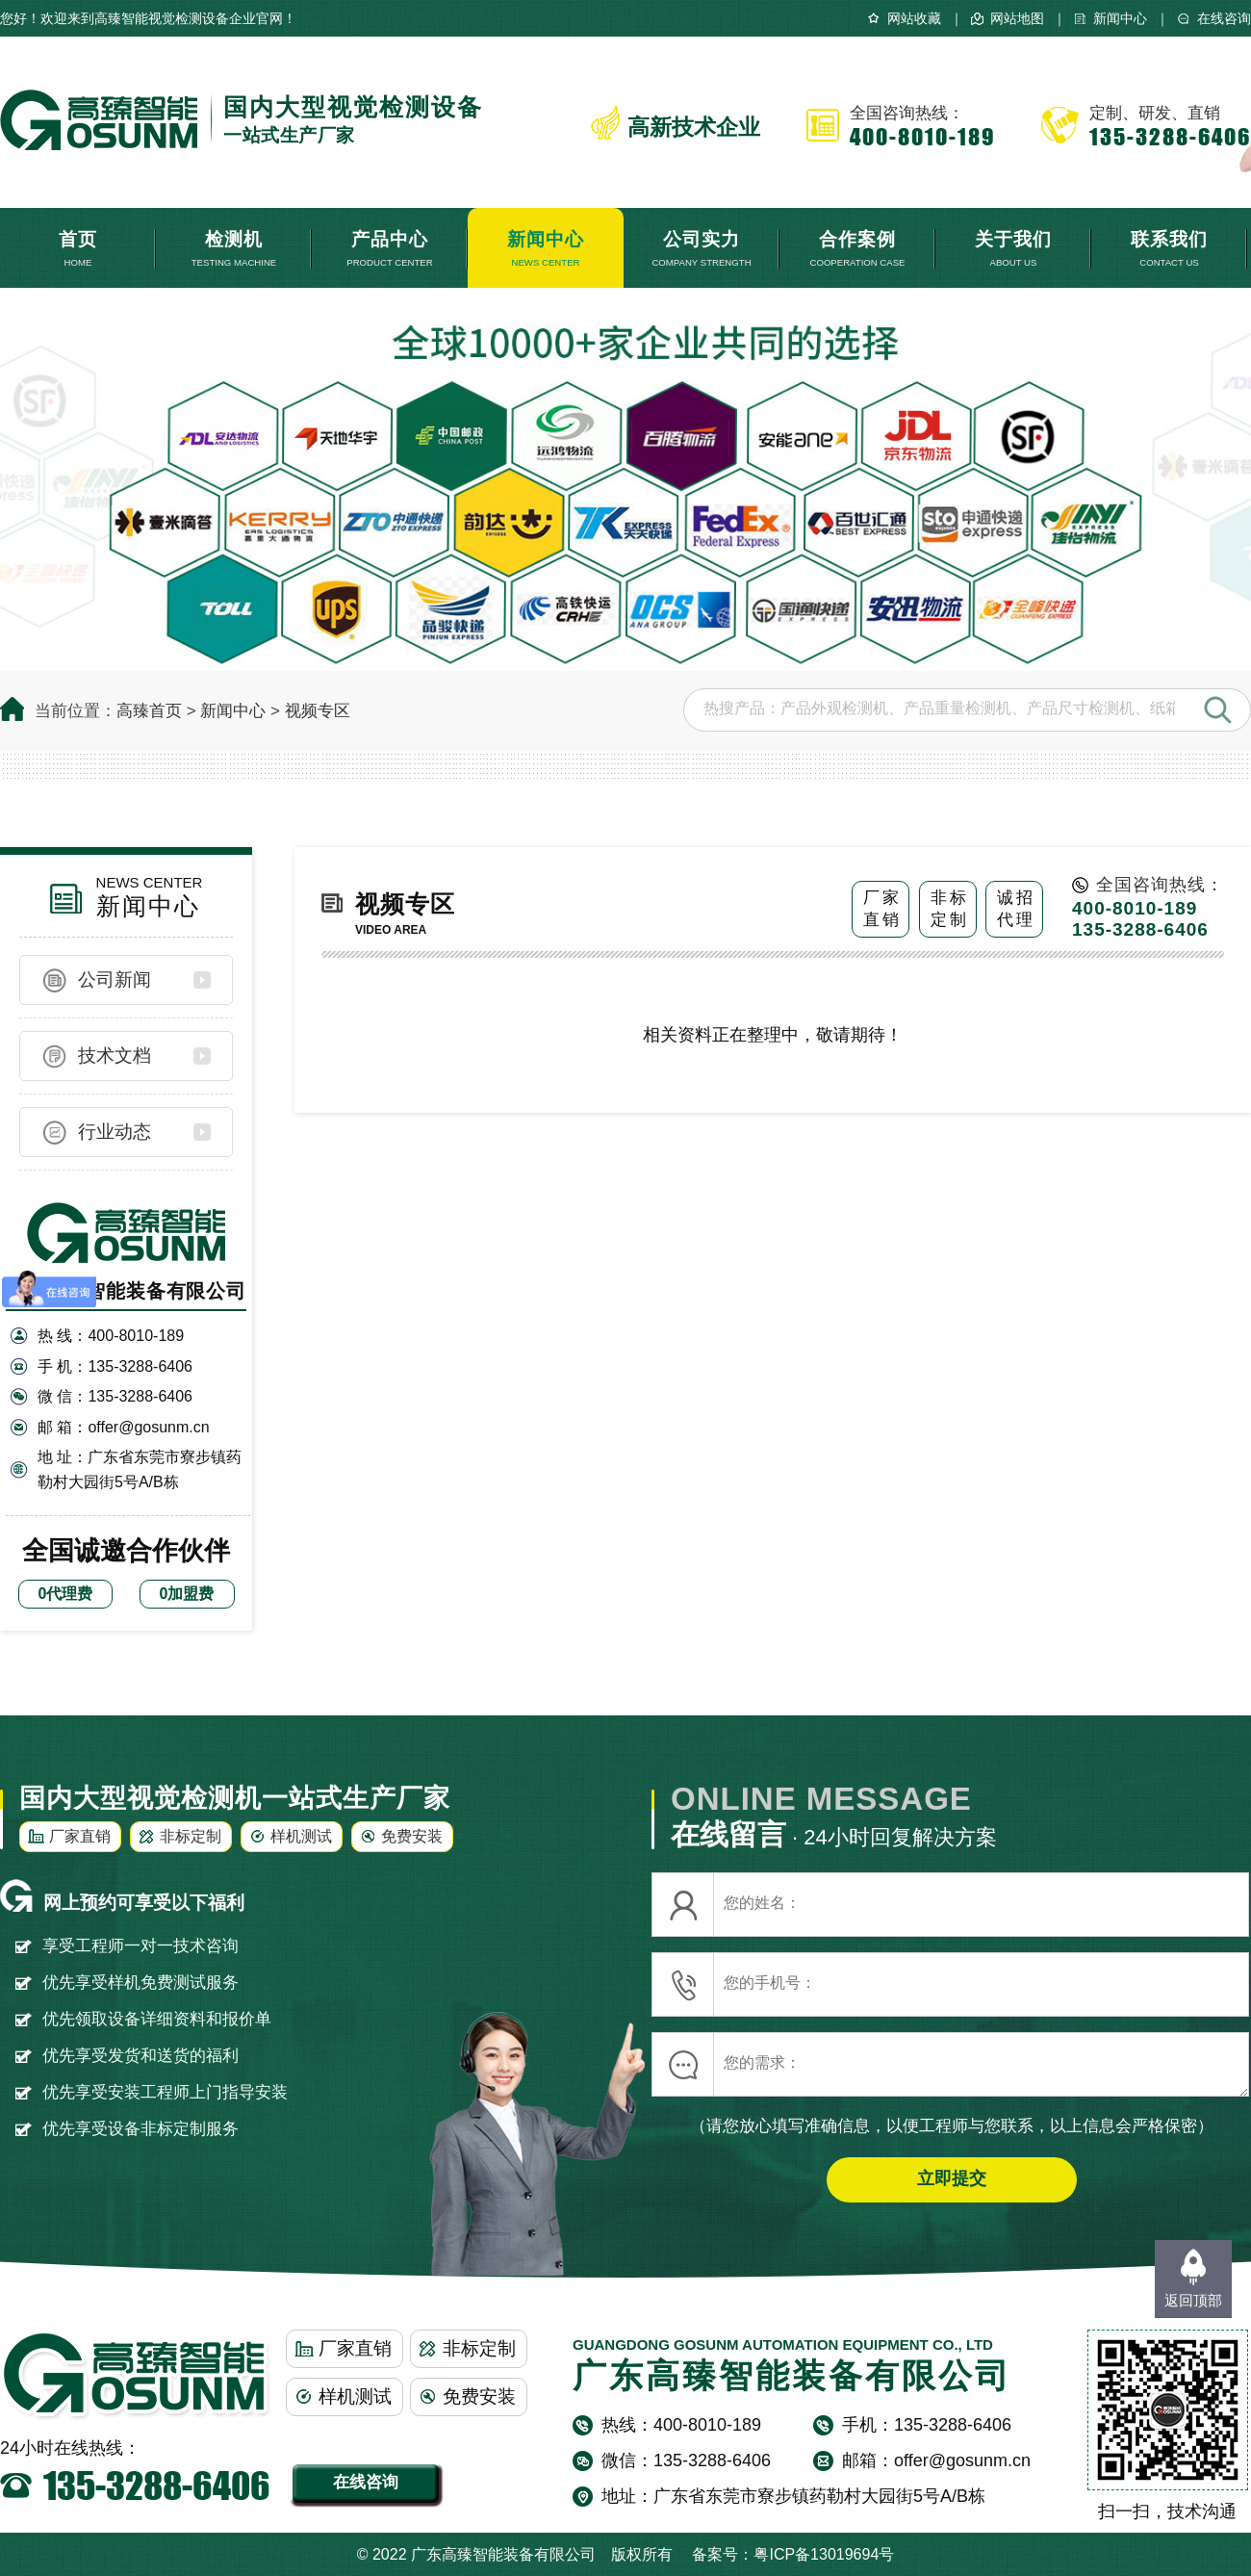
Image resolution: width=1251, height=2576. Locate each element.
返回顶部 (1193, 2300)
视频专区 (317, 711)
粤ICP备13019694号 (823, 2554)
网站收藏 (914, 18)
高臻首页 (149, 711)
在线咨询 (1224, 18)
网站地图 (1017, 18)
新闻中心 (1120, 18)
